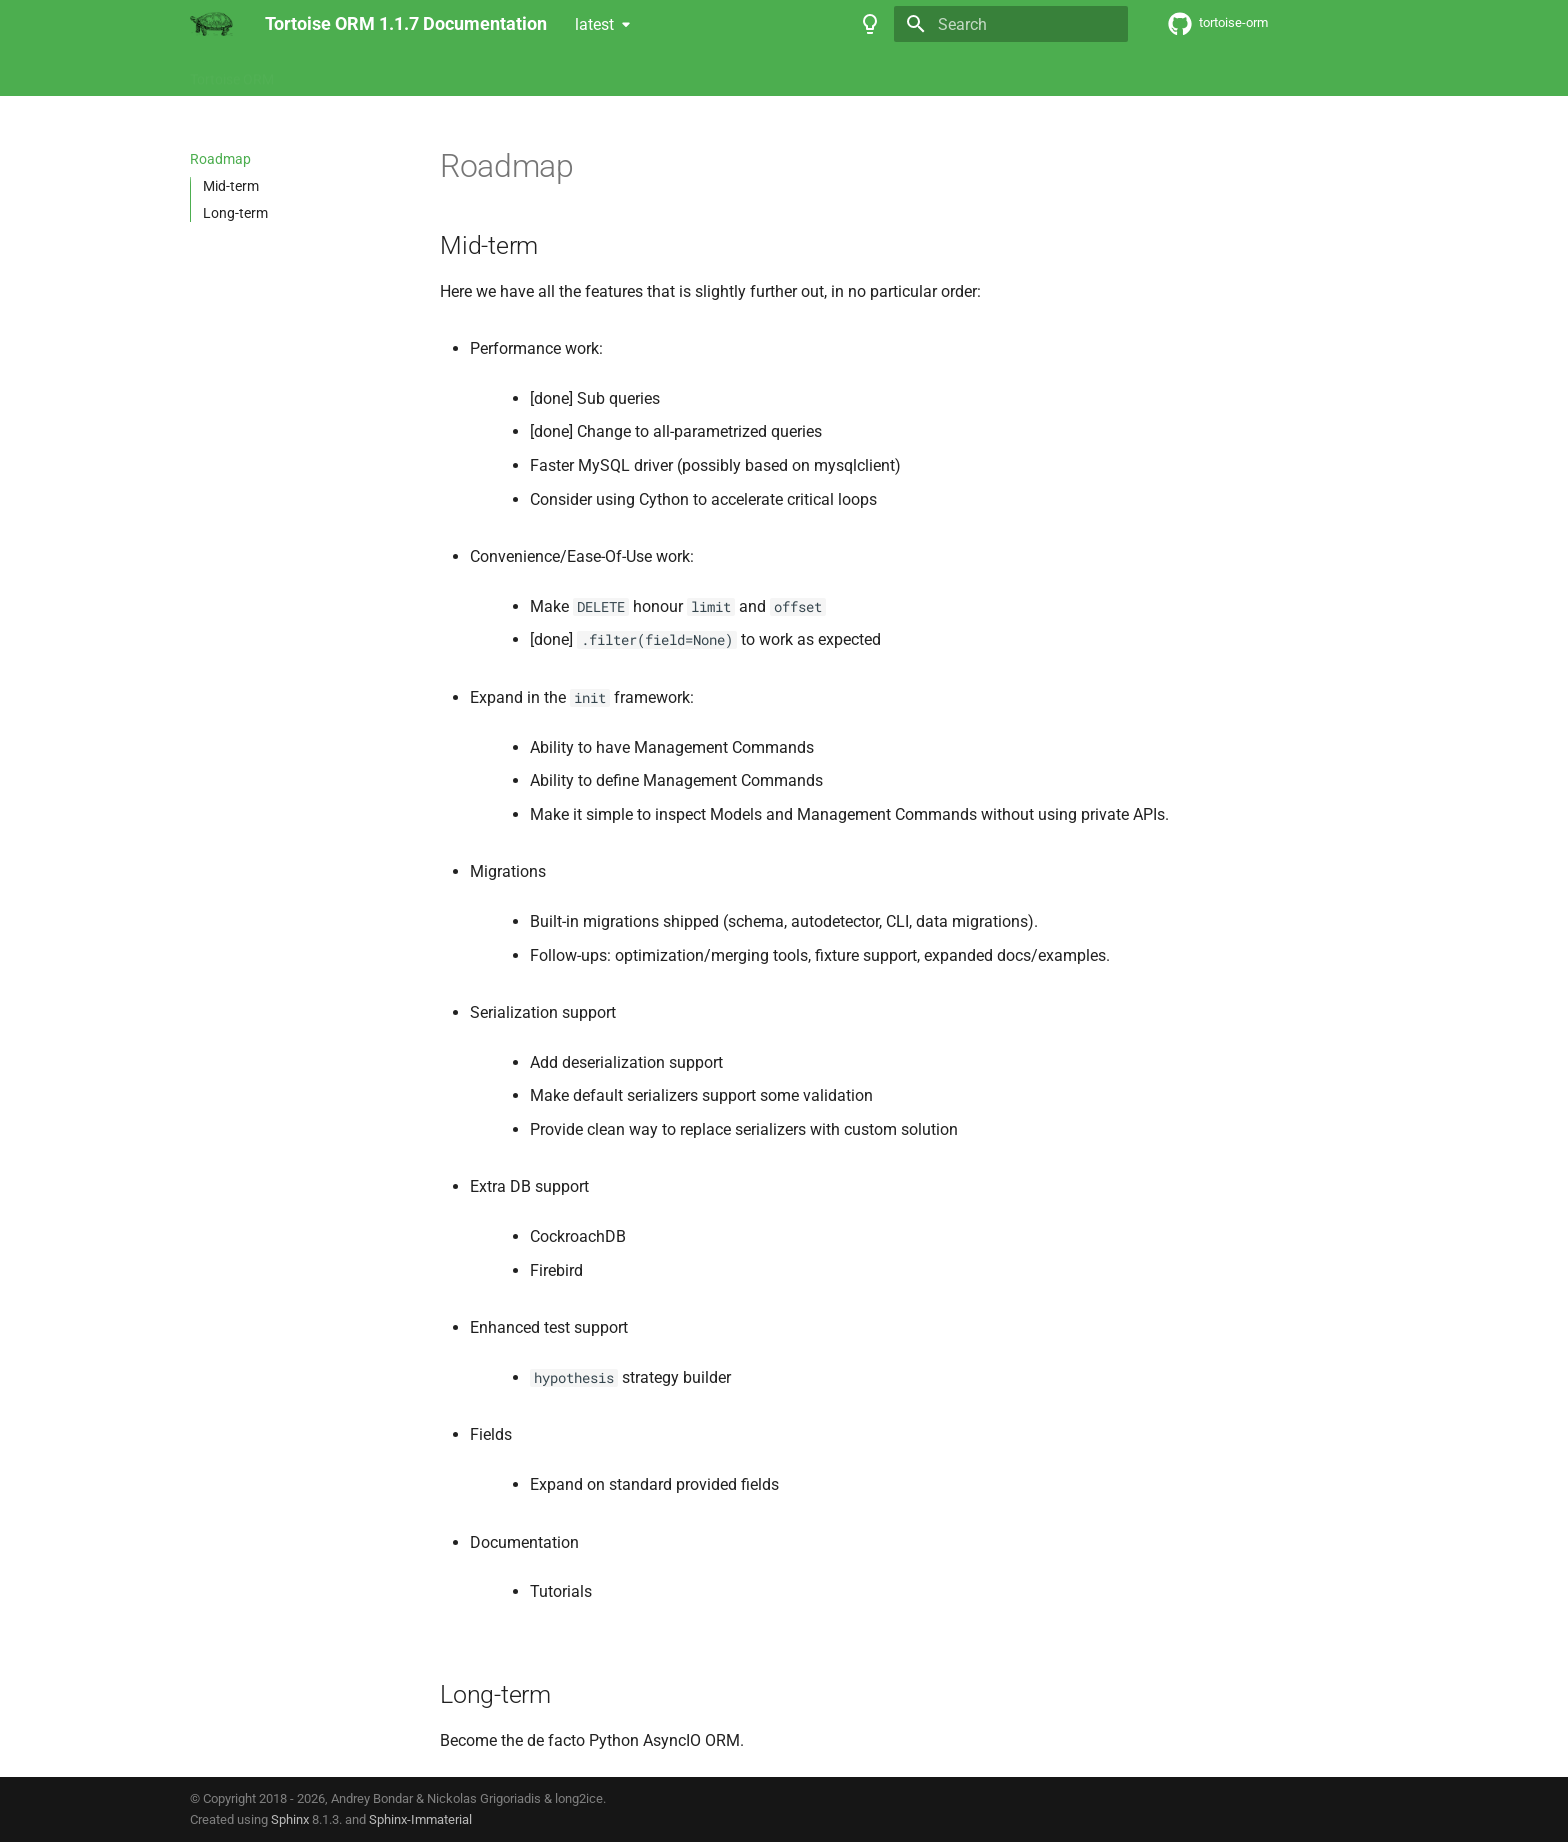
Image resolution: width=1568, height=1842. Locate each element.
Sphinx (290, 1819)
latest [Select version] (594, 24)
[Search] (1011, 24)
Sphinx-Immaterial (420, 1819)
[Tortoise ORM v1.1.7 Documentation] (211, 24)
